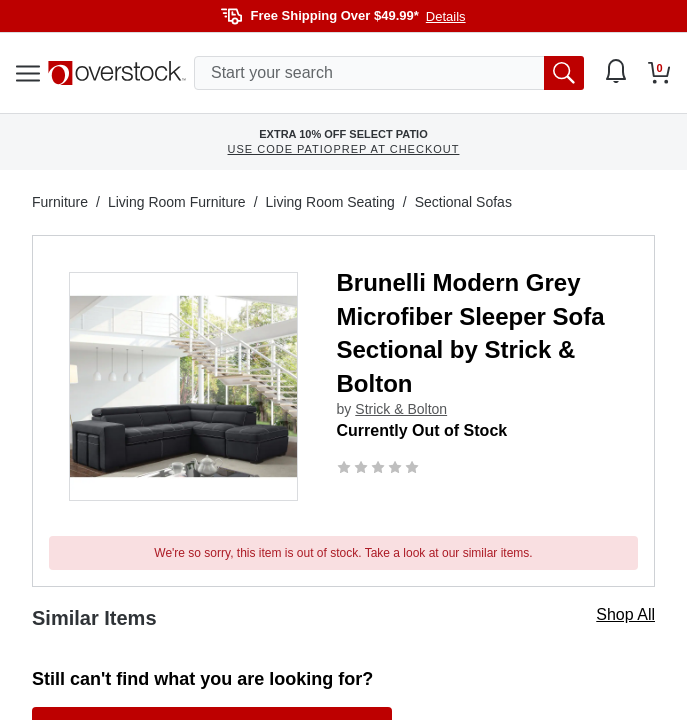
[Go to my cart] (659, 73)
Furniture (60, 202)
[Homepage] (117, 73)
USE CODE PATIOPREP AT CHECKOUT (344, 149)
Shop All (625, 614)
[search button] (564, 73)
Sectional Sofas (463, 202)
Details (446, 16)
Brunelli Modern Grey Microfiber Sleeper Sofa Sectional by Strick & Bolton (471, 333)
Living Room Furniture (177, 202)
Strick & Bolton (401, 409)
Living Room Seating (330, 202)
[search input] (389, 73)
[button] (183, 386)
